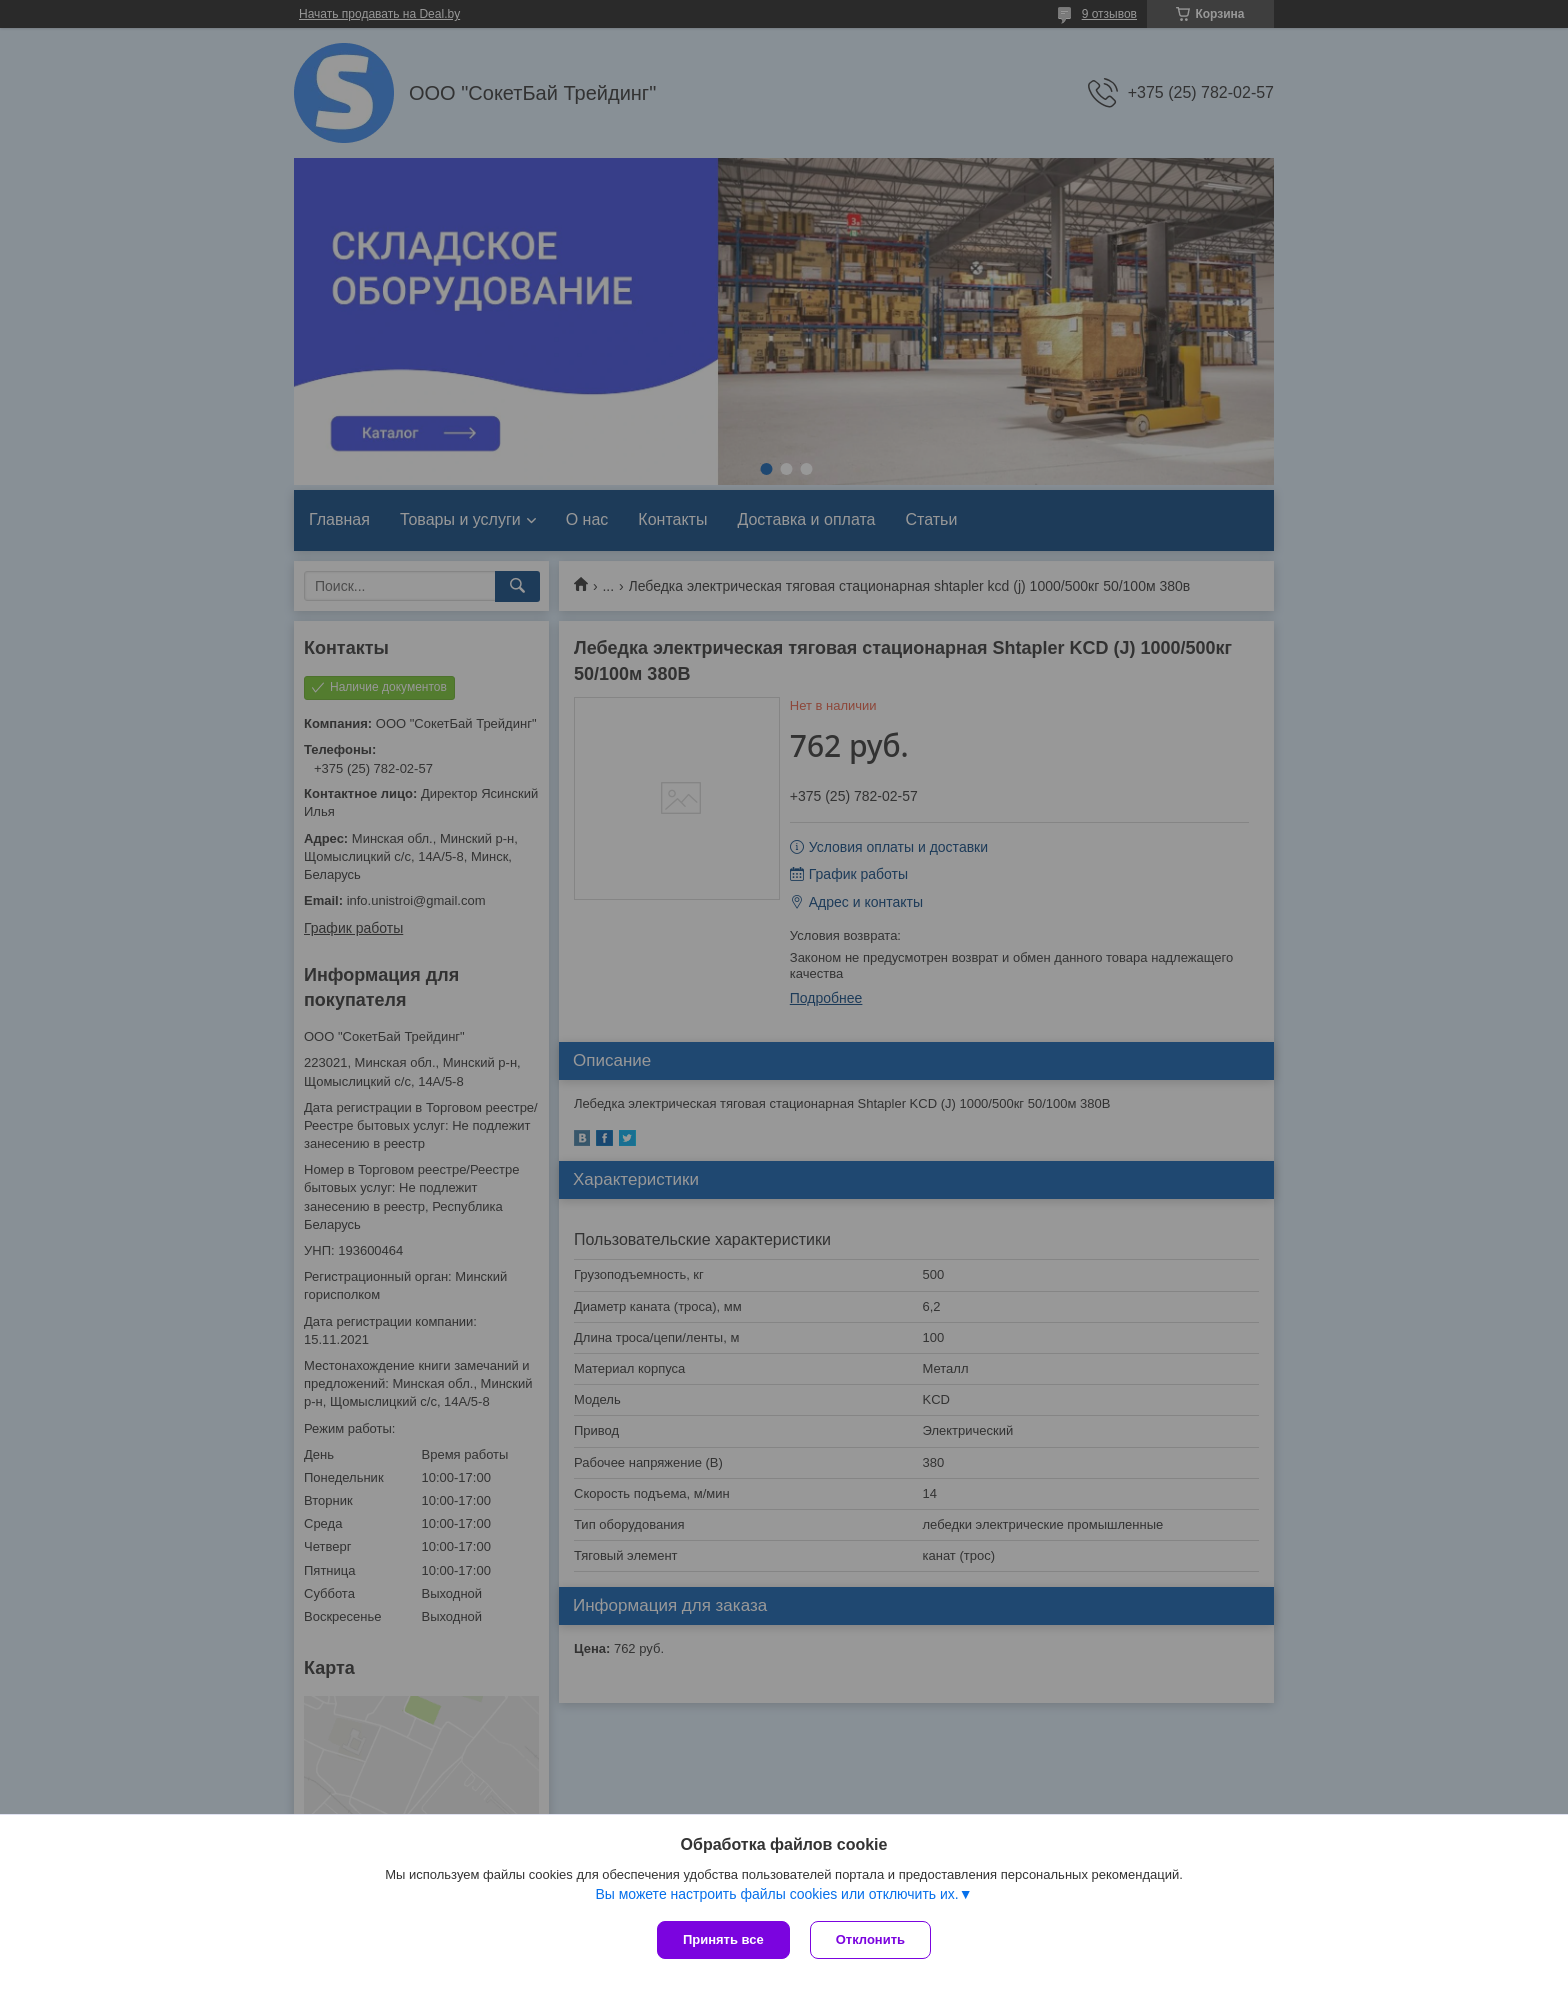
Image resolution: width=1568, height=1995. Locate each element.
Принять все (723, 1939)
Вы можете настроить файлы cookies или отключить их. (776, 1894)
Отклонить (870, 1939)
